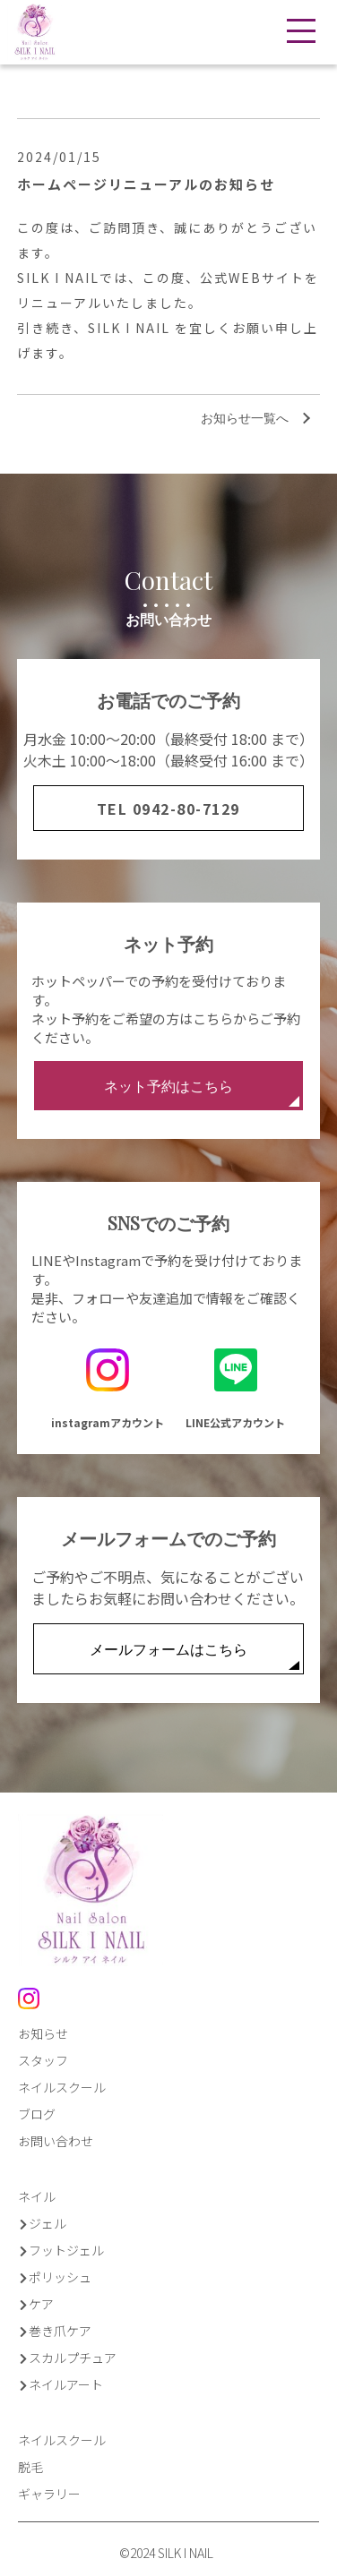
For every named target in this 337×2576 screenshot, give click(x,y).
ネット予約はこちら (201, 1091)
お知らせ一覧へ (245, 417)
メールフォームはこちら (194, 1654)
